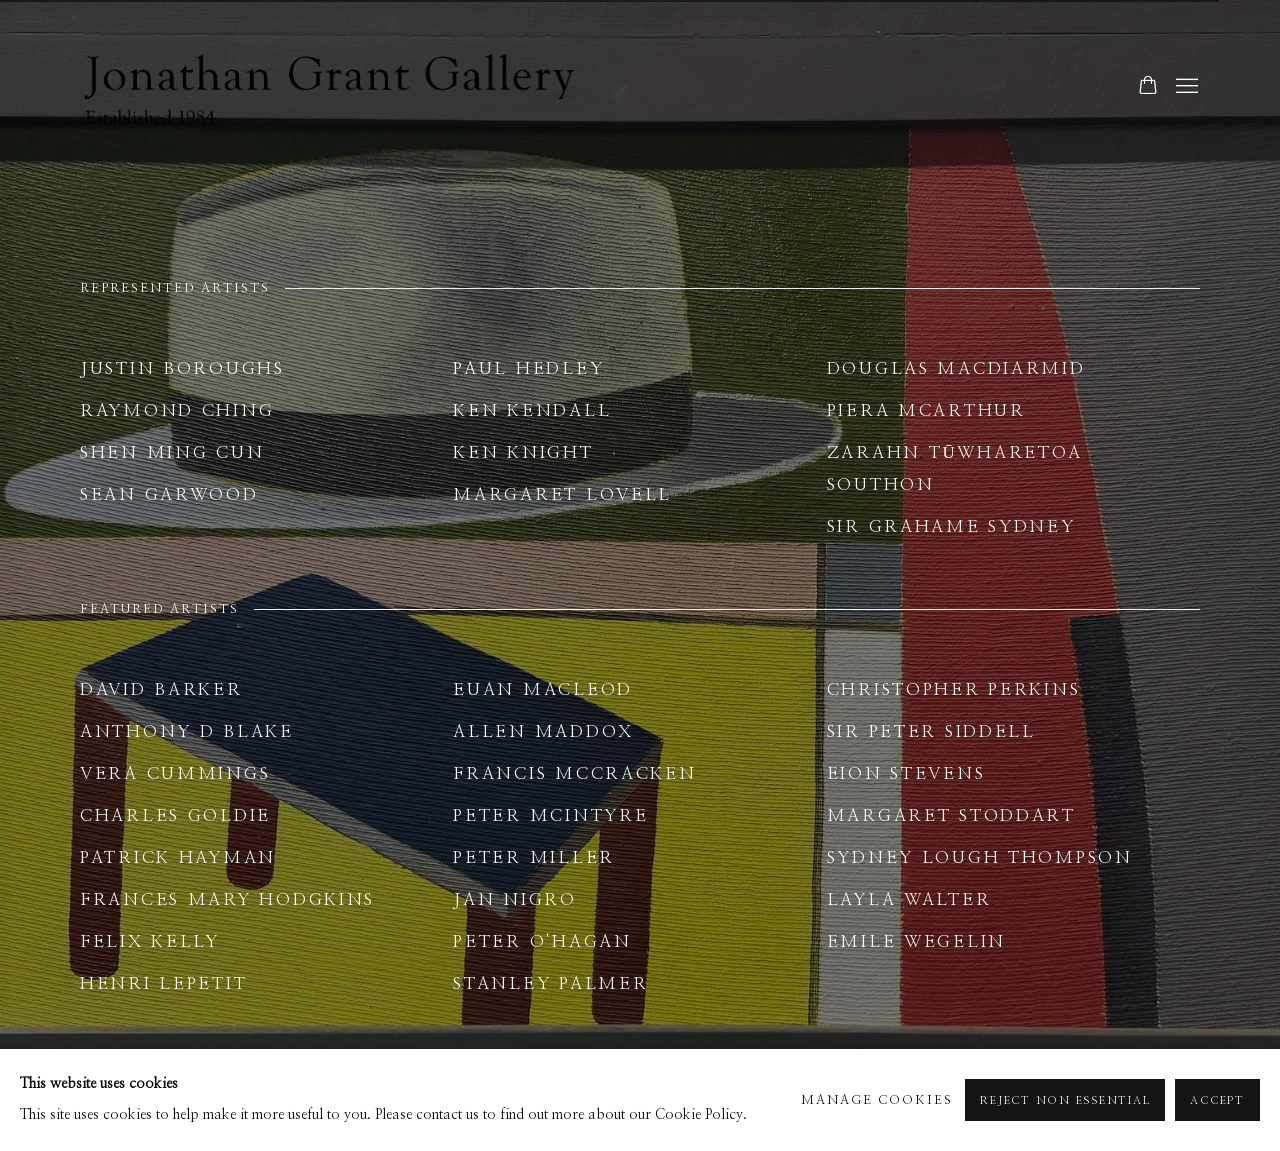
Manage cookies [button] (877, 1100)
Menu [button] (1185, 87)
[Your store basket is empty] (1148, 87)
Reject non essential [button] (1065, 1100)
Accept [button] (1217, 1100)
